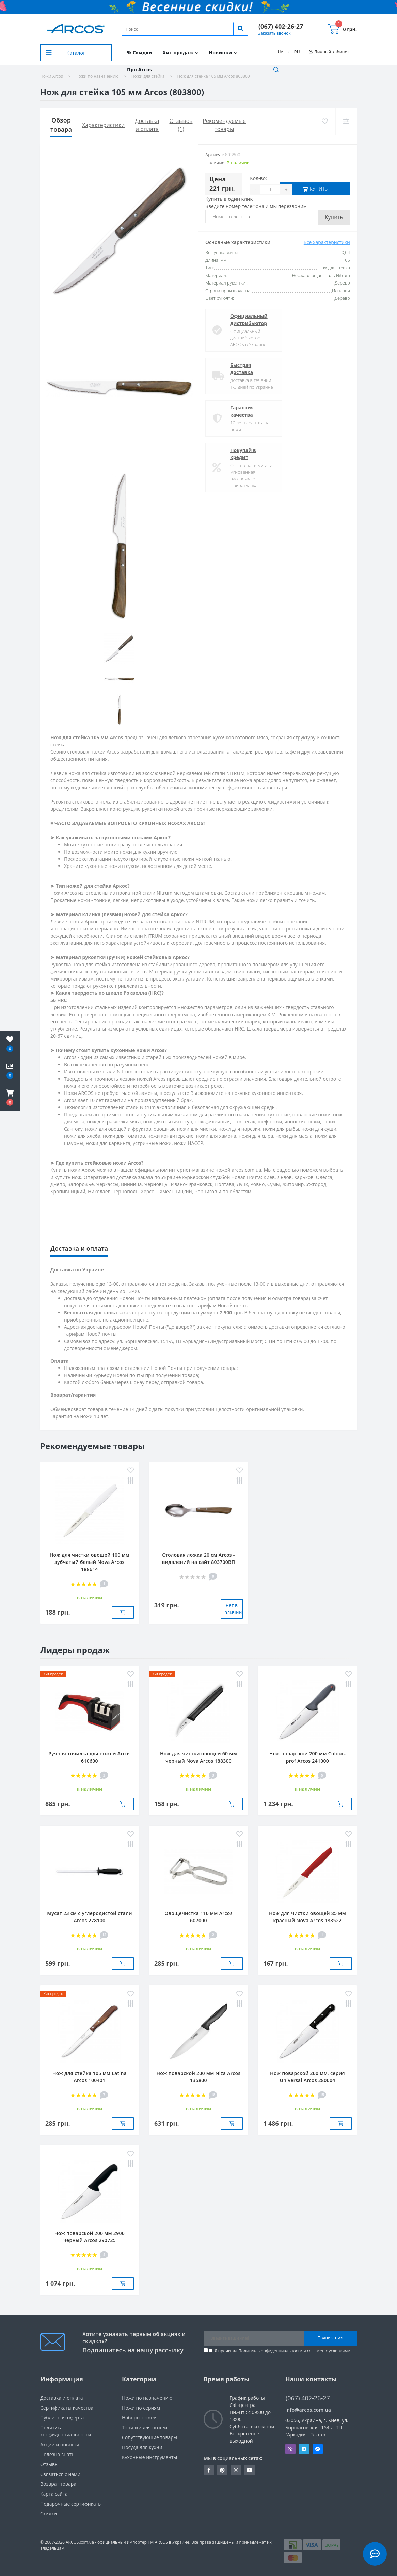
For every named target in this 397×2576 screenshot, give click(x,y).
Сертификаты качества (66, 2407)
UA (280, 52)
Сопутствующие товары (149, 2437)
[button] (280, 26)
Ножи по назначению (147, 2398)
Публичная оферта (62, 2417)
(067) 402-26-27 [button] (308, 2398)
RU (297, 52)
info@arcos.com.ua (308, 2410)
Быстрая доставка (241, 368)
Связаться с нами (60, 2474)
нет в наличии (232, 1609)
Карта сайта (54, 2494)
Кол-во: (258, 178)
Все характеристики (327, 242)
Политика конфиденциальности (270, 2351)
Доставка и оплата (61, 2398)
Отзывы (49, 2464)
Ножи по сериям (141, 2407)
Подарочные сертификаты (71, 2503)
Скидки (48, 2513)
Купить (334, 217)
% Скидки (139, 52)
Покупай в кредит (243, 453)
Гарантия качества (242, 411)
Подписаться (330, 2338)
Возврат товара (58, 2484)
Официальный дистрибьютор (249, 319)
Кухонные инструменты (149, 2457)
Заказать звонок (274, 33)
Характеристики (103, 125)
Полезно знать (57, 2454)
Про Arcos (139, 69)
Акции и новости (59, 2444)
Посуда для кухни (142, 2447)
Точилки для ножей (144, 2427)
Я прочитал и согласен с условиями (282, 2351)
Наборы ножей (139, 2417)
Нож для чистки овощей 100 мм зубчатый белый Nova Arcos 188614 (89, 1562)
